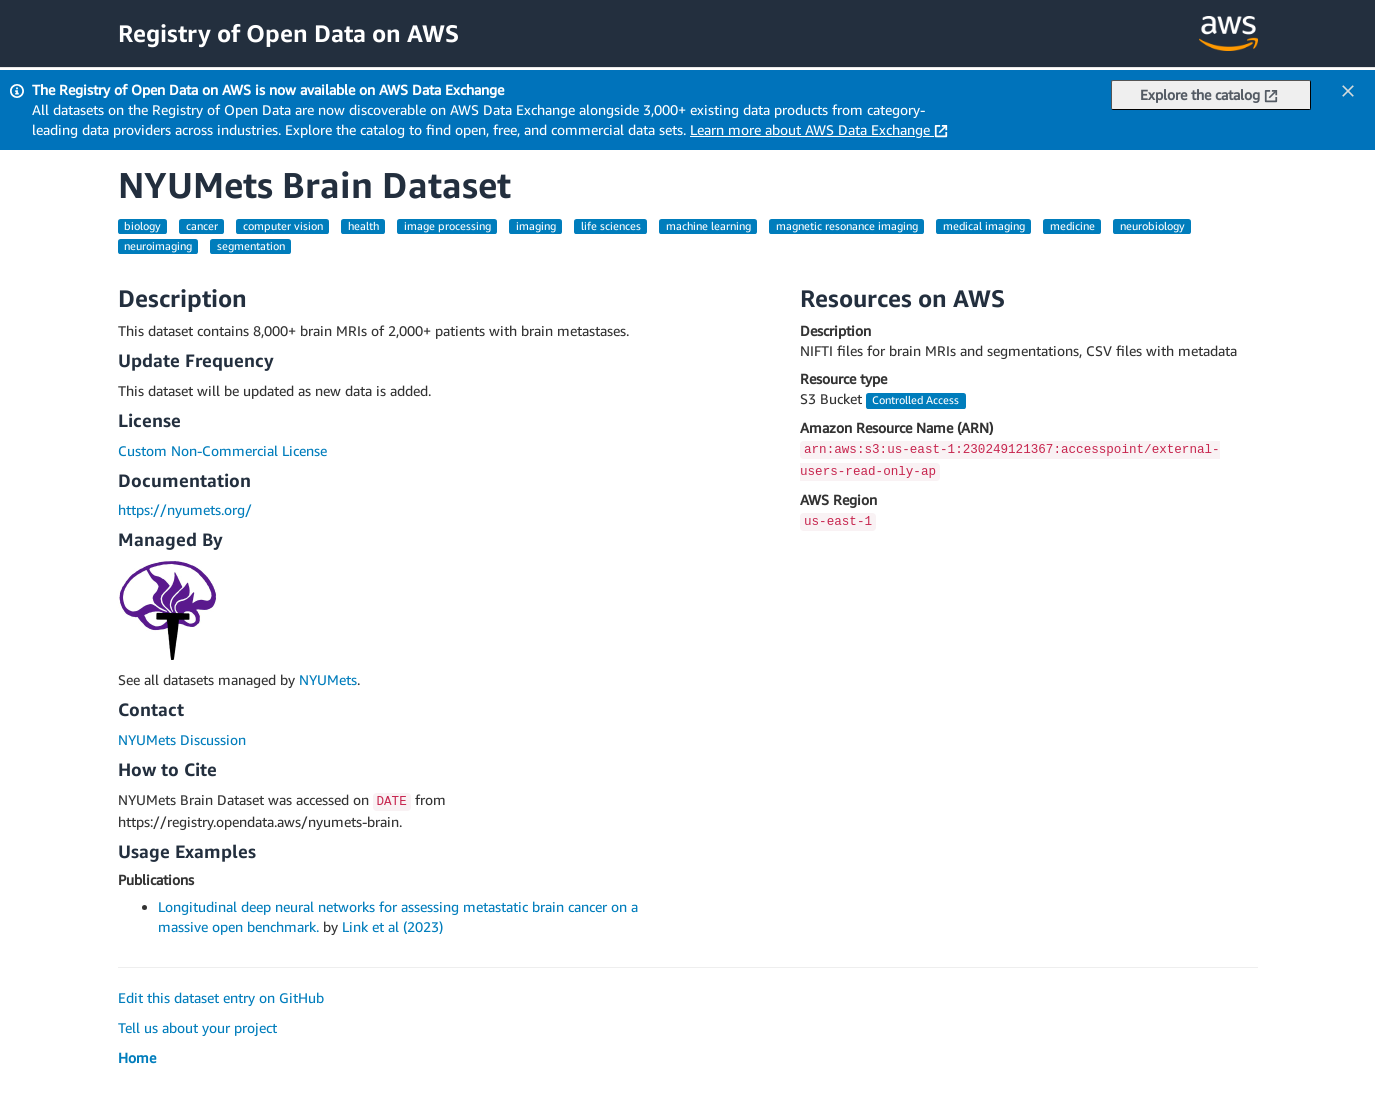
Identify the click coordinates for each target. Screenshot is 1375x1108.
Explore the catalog (1209, 94)
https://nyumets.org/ (185, 509)
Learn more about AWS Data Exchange (819, 129)
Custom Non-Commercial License (222, 450)
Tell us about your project (197, 1027)
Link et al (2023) (392, 926)
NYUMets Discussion (182, 739)
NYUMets (328, 679)
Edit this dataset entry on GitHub (221, 997)
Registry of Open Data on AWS (288, 33)
